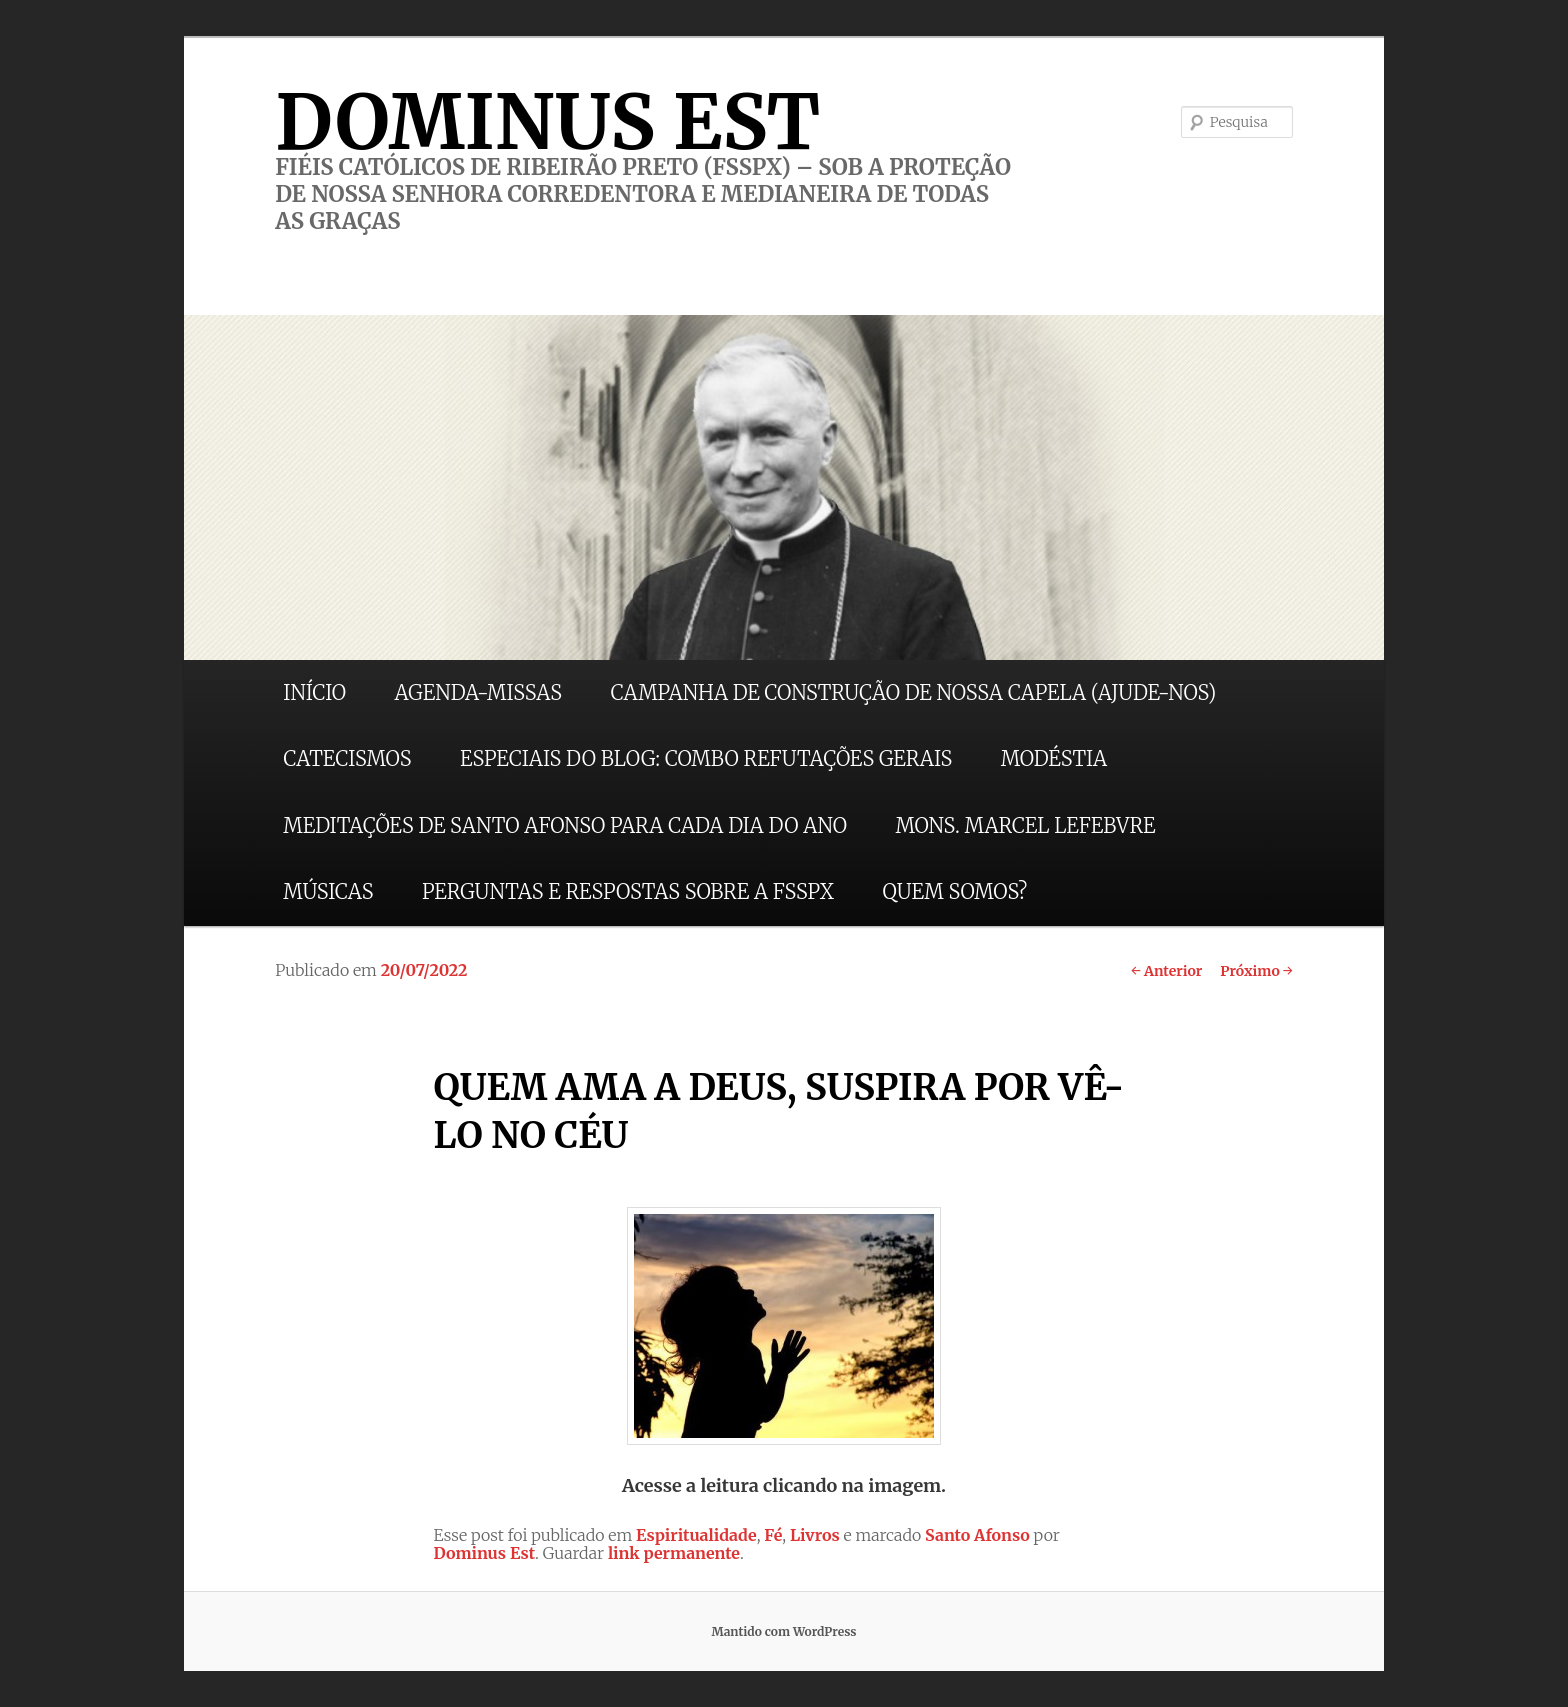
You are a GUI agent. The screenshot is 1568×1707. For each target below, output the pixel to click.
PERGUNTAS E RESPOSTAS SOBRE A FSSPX (628, 891)
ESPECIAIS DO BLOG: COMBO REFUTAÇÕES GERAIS (706, 758)
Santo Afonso (977, 1535)
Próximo (1256, 971)
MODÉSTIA (1054, 758)
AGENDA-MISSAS (478, 692)
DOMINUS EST (547, 122)
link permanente (674, 1553)
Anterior (1166, 971)
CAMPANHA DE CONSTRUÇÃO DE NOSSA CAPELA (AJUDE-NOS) (914, 692)
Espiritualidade (696, 1535)
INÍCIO (314, 692)
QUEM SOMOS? (954, 891)
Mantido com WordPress (783, 1631)
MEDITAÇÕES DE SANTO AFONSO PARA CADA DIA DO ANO (565, 825)
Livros (815, 1535)
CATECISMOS (347, 758)
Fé (773, 1535)
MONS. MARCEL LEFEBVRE (1025, 825)
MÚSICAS (328, 891)
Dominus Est (484, 1553)
